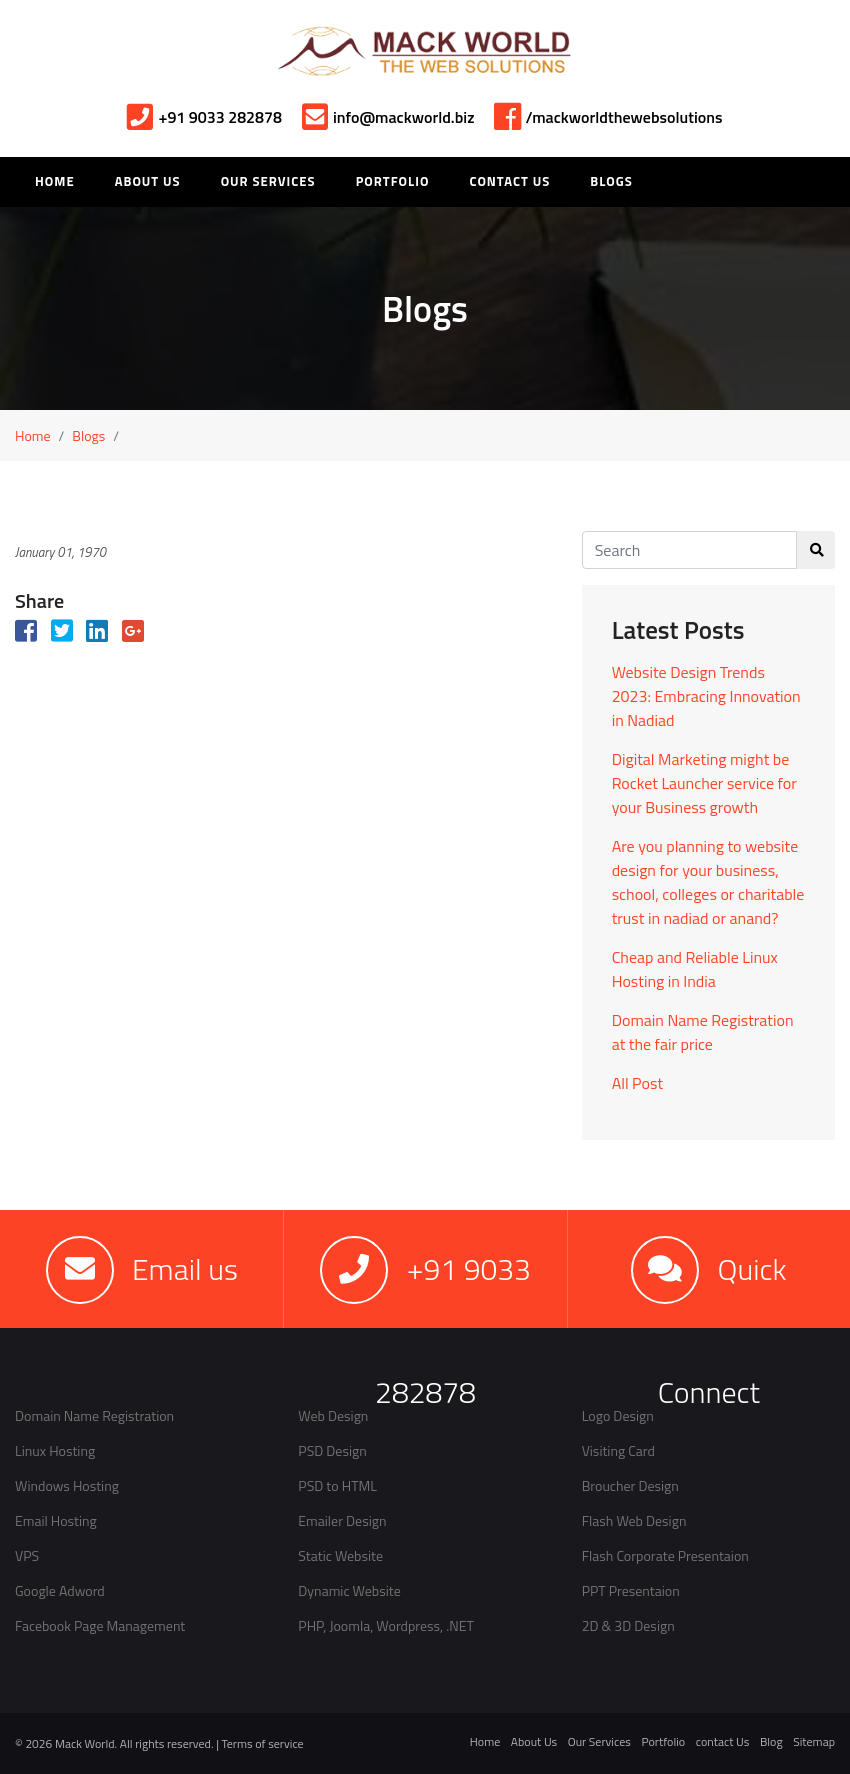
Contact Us (509, 181)
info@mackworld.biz (388, 117)
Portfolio (393, 181)
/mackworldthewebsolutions (608, 117)
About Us (148, 181)
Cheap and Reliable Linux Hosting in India (695, 969)
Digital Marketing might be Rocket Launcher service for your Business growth (704, 783)
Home (33, 435)
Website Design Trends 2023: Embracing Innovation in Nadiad (706, 696)
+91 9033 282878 (204, 117)
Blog (771, 1741)
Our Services (268, 181)
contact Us (722, 1741)
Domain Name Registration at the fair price (703, 1032)
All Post (637, 1083)
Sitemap (814, 1741)
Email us (185, 1269)
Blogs (611, 181)
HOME (55, 181)
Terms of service (263, 1743)
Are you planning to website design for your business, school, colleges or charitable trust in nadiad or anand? (708, 882)
